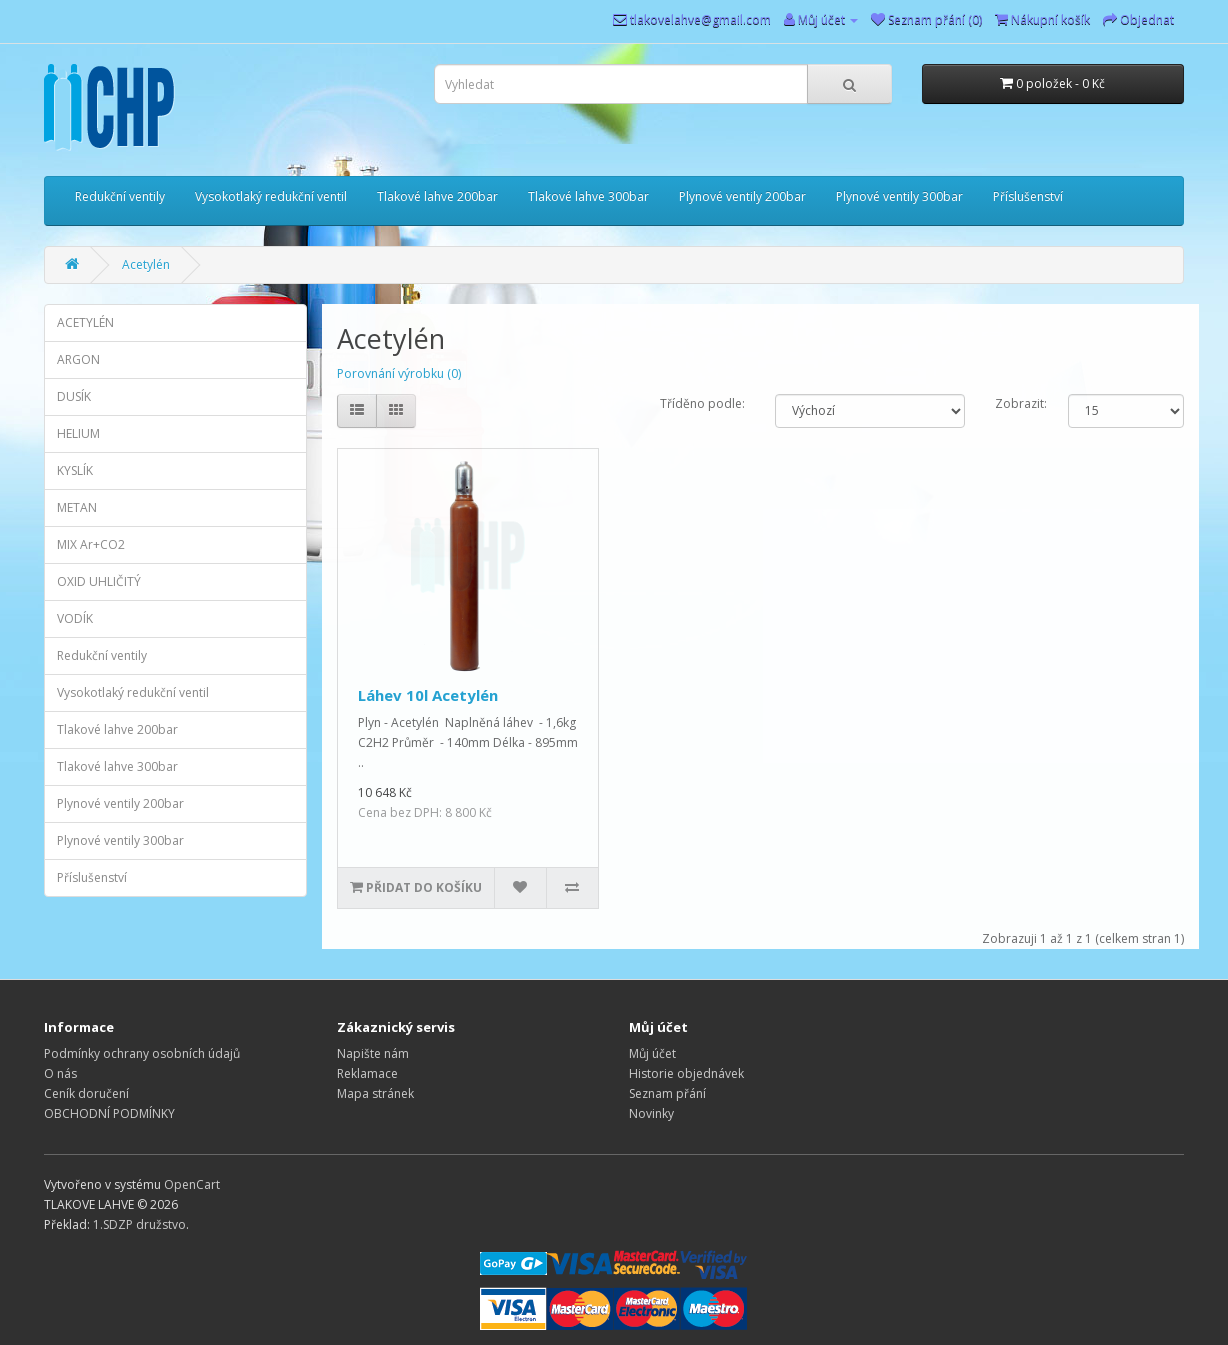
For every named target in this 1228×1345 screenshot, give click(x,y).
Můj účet (652, 1053)
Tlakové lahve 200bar (437, 196)
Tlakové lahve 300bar (588, 196)
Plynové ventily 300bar (899, 196)
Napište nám (373, 1053)
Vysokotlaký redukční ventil (271, 196)
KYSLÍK (75, 470)
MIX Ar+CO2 (91, 544)
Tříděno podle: (702, 403)
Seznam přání (667, 1093)
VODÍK (75, 618)
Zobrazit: (1016, 403)
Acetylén (146, 264)
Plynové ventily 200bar (742, 196)
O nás (60, 1073)
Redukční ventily (120, 196)
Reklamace (367, 1073)
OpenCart (192, 1184)
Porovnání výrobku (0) (399, 373)
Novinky (651, 1113)
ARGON (78, 359)
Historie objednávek (686, 1073)
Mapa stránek (375, 1093)
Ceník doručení (86, 1093)
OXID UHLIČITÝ (99, 581)
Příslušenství (1028, 196)
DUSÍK (74, 396)
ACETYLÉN (85, 322)
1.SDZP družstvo (139, 1224)
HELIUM (78, 433)
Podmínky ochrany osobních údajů (142, 1053)
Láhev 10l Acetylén (428, 695)
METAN (77, 507)
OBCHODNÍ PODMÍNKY (109, 1113)
